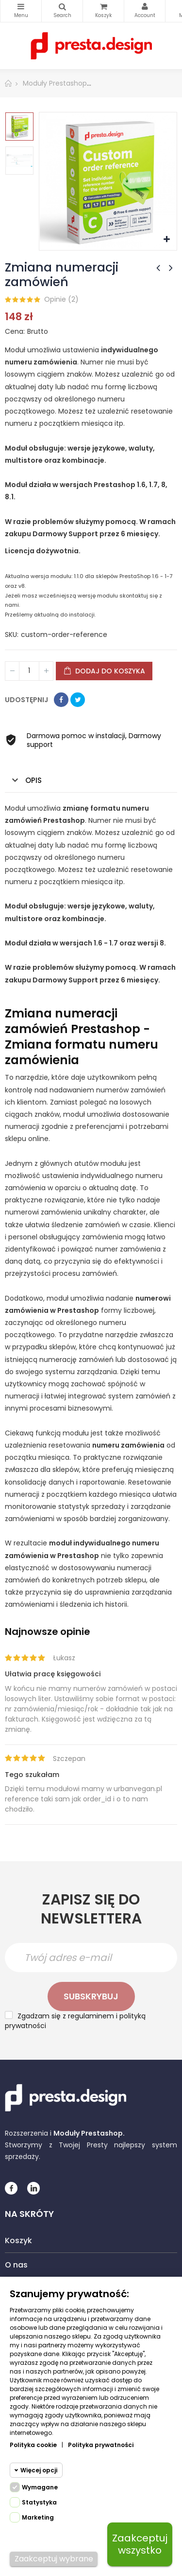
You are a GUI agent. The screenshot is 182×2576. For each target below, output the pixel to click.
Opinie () (61, 299)
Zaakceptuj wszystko (139, 2544)
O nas (16, 2264)
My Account (144, 7)
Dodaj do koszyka (104, 671)
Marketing (38, 2517)
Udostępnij (61, 699)
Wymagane (40, 2487)
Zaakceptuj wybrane (54, 2558)
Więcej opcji (38, 2470)
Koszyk (18, 2240)
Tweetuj (77, 699)
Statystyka (39, 2502)
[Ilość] (29, 671)
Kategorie (20, 7)
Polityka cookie (33, 2445)
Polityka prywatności (100, 2445)
